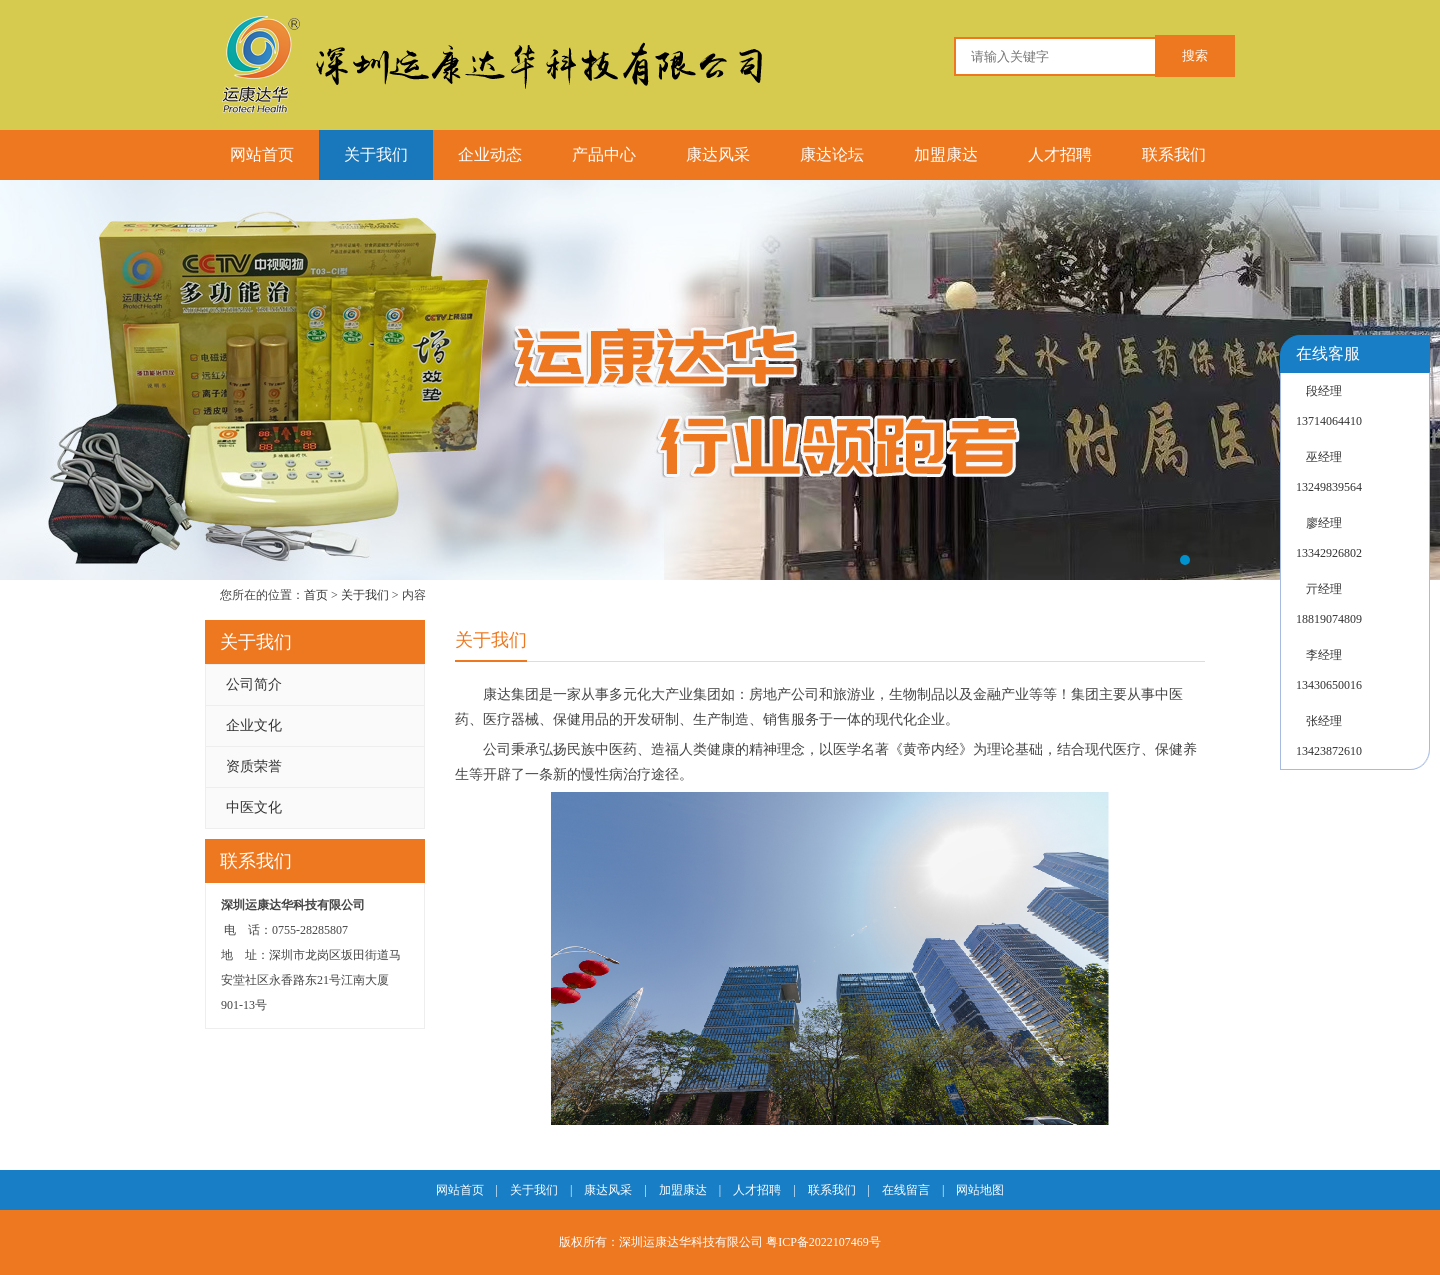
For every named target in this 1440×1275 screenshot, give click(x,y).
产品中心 (604, 154)
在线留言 (906, 1190)
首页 (316, 595)
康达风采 (718, 154)
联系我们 (1174, 154)
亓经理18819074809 (1329, 604)
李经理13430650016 (1329, 670)
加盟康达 (946, 154)
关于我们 (376, 154)
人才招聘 (1060, 154)
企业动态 (490, 154)
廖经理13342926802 (1329, 538)
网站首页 (262, 154)
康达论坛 (832, 154)
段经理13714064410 (1329, 406)
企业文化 (254, 725)
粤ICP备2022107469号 (822, 1242)
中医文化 (254, 807)
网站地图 (980, 1190)
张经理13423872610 (1329, 736)
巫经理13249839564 (1329, 472)
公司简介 (254, 684)
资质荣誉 (254, 766)
